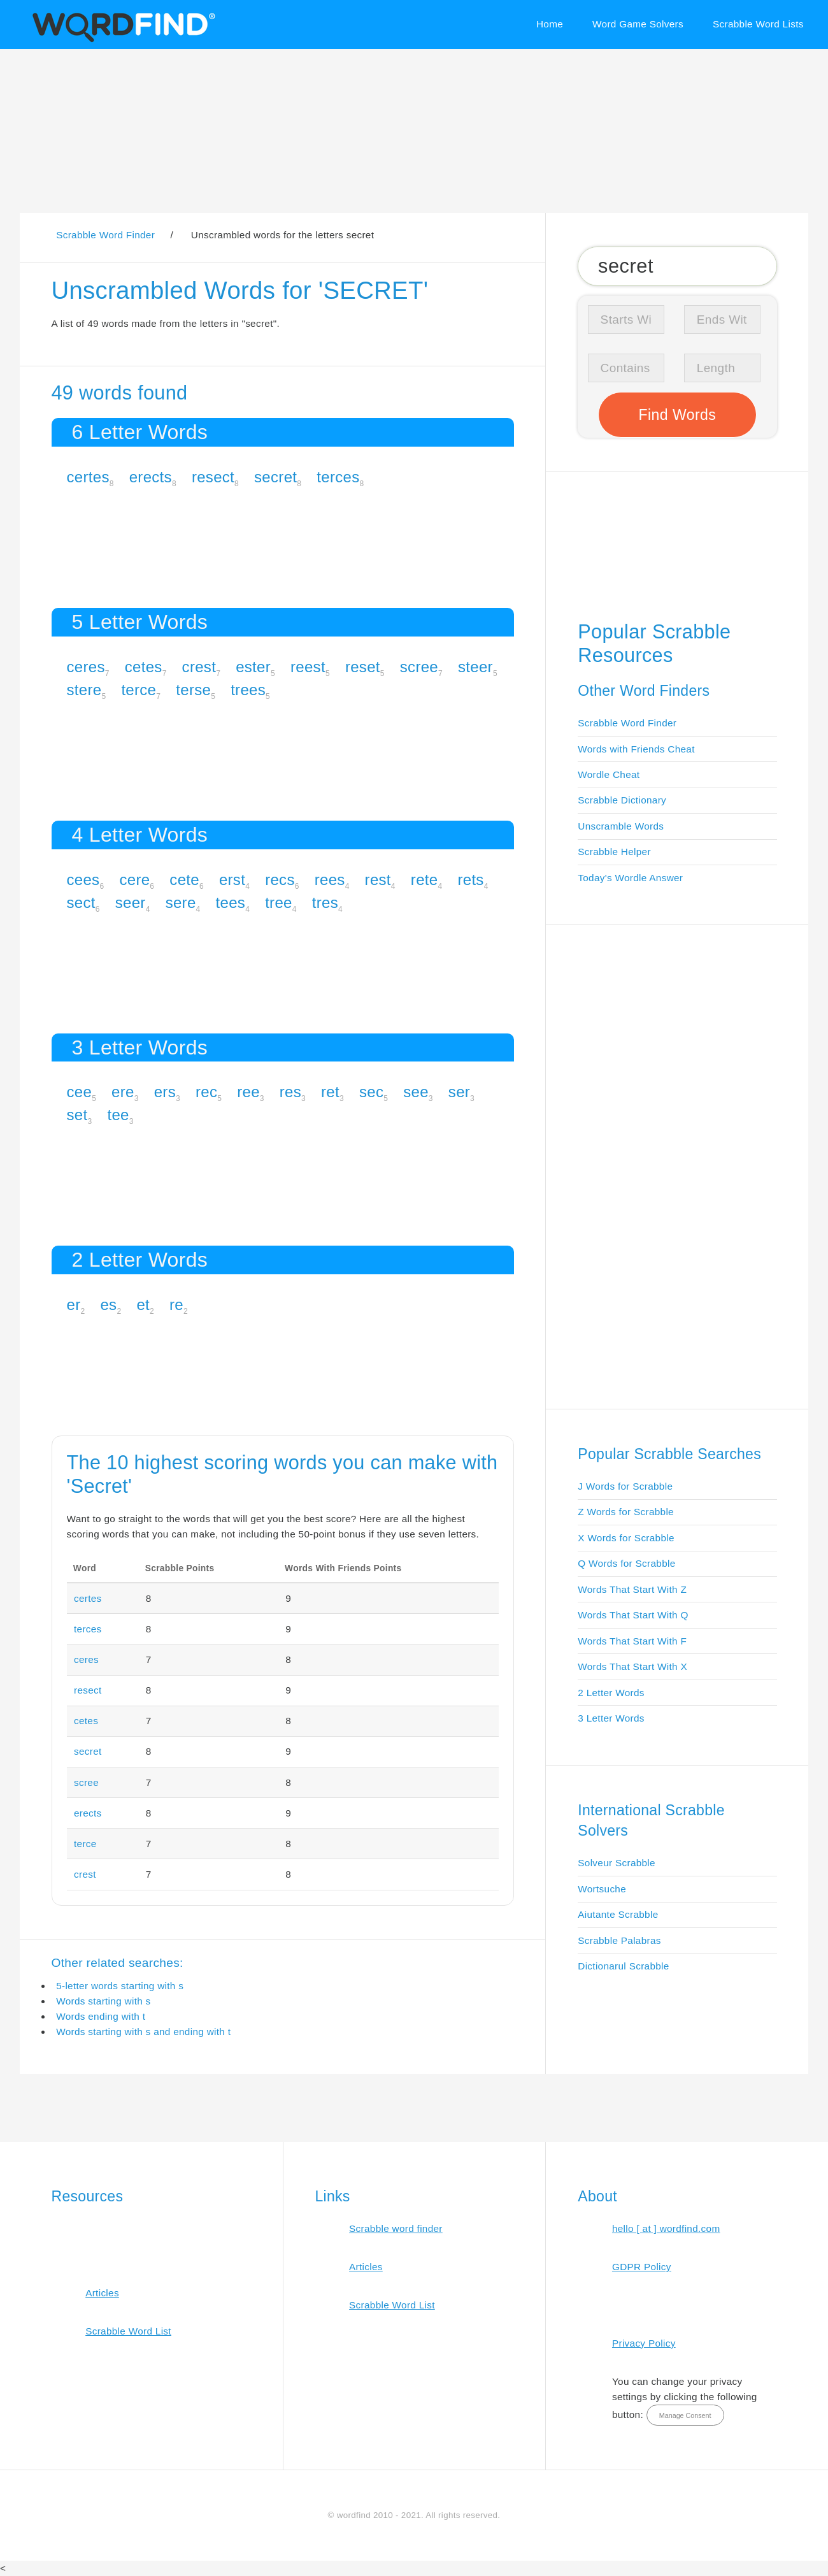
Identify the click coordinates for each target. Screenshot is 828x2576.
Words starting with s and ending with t (143, 2031)
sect (81, 902)
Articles (102, 2292)
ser (459, 1091)
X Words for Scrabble (626, 1537)
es (108, 1304)
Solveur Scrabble (616, 1862)
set (77, 1114)
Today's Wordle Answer (630, 877)
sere (181, 902)
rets (470, 879)
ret (330, 1091)
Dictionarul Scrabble (623, 1966)
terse (193, 689)
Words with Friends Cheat (636, 749)
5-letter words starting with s (119, 1985)
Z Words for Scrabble (626, 1511)
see (416, 1091)
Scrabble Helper (614, 851)
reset (362, 666)
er (74, 1304)
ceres (86, 666)
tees (231, 902)
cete (184, 879)
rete (424, 879)
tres (325, 902)
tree (278, 902)
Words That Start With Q (633, 1614)
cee (79, 1091)
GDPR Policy (641, 2266)
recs (280, 879)
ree (248, 1091)
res (290, 1091)
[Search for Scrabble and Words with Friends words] (677, 265)
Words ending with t (100, 2016)
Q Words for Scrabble (626, 1563)
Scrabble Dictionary (622, 800)
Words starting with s (103, 2001)
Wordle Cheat (608, 774)
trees (248, 689)
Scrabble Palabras (619, 1940)
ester (253, 666)
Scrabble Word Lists (758, 23)
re (176, 1304)
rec (206, 1091)
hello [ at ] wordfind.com (666, 2228)
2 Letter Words (611, 1692)
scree (419, 666)
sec (371, 1091)
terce (138, 689)
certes (88, 477)
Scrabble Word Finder (627, 722)
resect (213, 477)
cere (134, 879)
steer (475, 666)
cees (83, 879)
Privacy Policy (644, 2343)
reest (307, 666)
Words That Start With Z (632, 1589)
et (143, 1304)
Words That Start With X (632, 1666)
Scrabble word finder (396, 2228)
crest (199, 666)
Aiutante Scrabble (618, 1914)
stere (84, 689)
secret (275, 477)
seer (130, 902)
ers (165, 1091)
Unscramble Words (621, 826)
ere (122, 1091)
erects (150, 477)
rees (330, 879)
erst (232, 879)
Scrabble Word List (128, 2331)
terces (338, 477)
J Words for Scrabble (625, 1486)
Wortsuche (602, 1888)
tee (118, 1114)
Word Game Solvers (637, 23)
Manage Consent (685, 2415)
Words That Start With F (632, 1641)
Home (549, 23)
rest (378, 879)
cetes (143, 666)
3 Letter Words (611, 1718)
